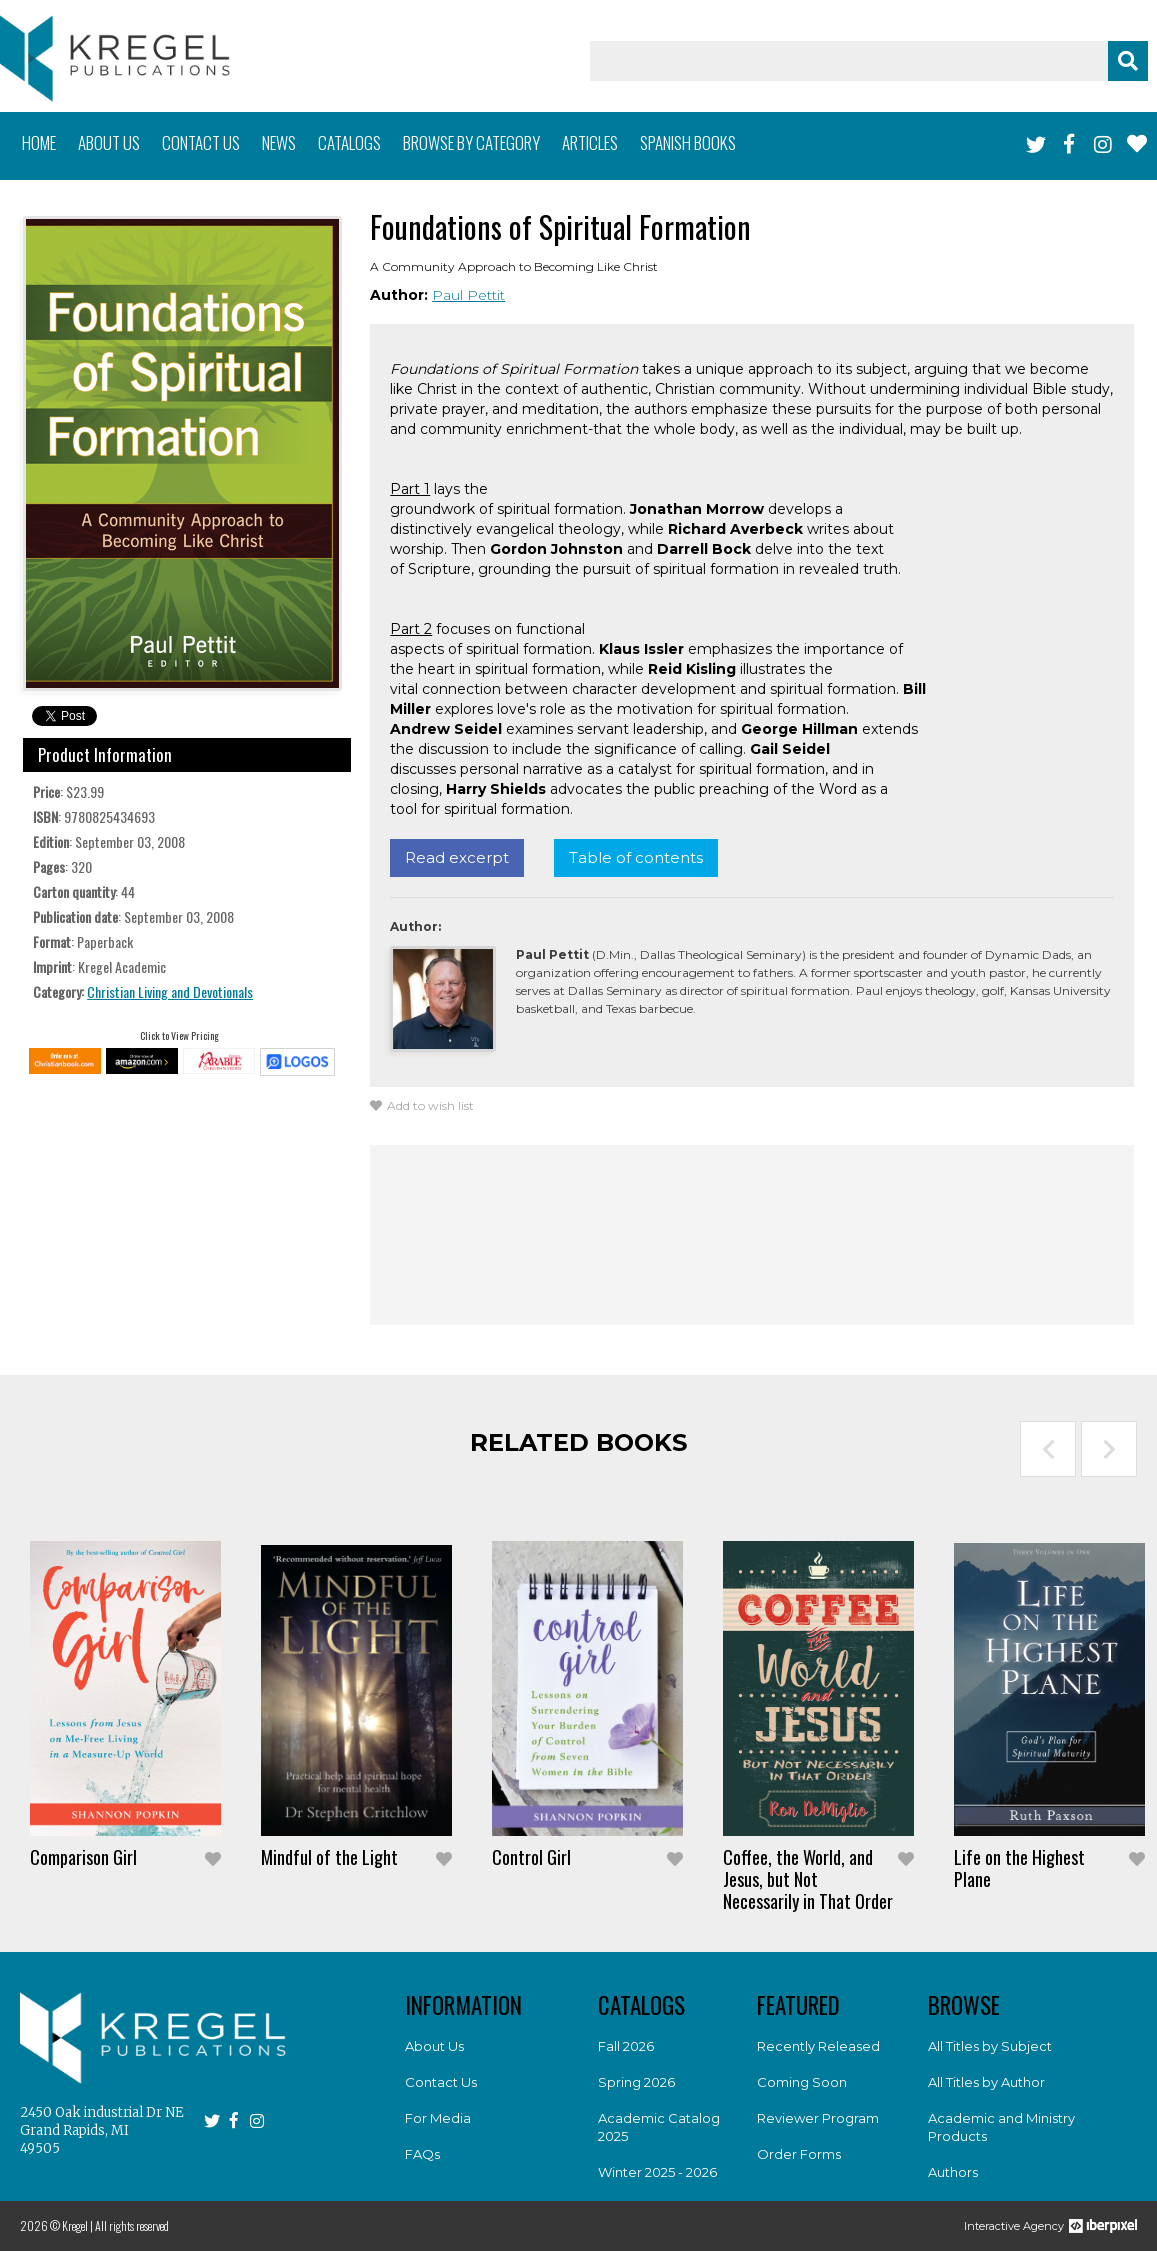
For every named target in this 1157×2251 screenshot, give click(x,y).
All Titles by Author (986, 2082)
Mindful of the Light (329, 1857)
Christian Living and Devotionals (170, 991)
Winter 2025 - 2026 (657, 2172)
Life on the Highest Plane (1019, 1868)
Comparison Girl (83, 1857)
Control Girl (531, 1857)
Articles (590, 142)
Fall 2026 (626, 2046)
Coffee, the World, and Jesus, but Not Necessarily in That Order (808, 1879)
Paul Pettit (468, 295)
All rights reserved (132, 2225)
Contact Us (441, 2082)
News (279, 142)
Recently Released (818, 2046)
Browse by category (471, 142)
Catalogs (349, 142)
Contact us (201, 142)
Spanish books (688, 142)
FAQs (422, 2154)
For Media (438, 2118)
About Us (434, 2046)
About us (109, 142)
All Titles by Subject (990, 2046)
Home (39, 142)
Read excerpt (457, 857)
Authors (953, 2172)
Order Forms (799, 2154)
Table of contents (636, 857)
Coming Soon (802, 2082)
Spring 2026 (636, 2082)
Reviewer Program (818, 2118)
